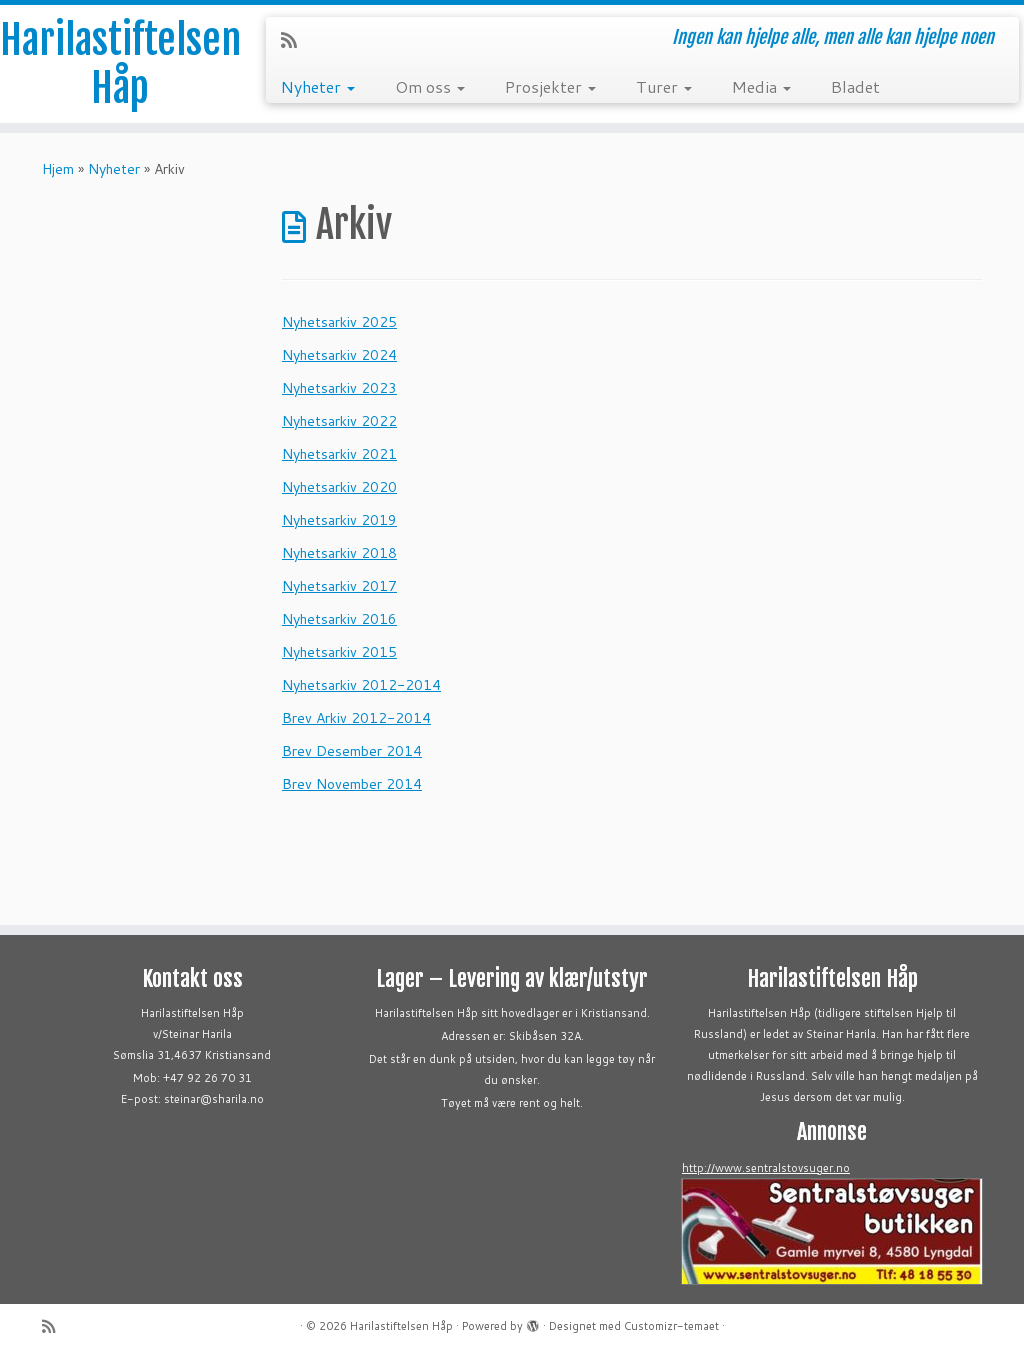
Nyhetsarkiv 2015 (339, 652)
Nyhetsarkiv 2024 (339, 355)
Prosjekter (550, 86)
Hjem (58, 169)
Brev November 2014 (352, 784)
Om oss (430, 86)
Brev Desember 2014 (352, 751)
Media (761, 86)
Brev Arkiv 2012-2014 (356, 718)
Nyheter (318, 86)
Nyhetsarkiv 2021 (339, 454)
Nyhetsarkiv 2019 (339, 520)
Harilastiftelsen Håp (120, 64)
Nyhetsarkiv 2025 (339, 322)
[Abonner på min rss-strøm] (295, 40)
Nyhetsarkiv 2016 (339, 619)
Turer (664, 86)
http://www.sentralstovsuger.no (766, 1168)
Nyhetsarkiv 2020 (339, 487)
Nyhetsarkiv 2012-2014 (361, 685)
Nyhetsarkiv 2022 (339, 421)
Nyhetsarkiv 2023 (339, 388)
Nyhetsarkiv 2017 (339, 586)
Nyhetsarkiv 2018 (339, 553)
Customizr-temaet (671, 1326)
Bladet (855, 86)
